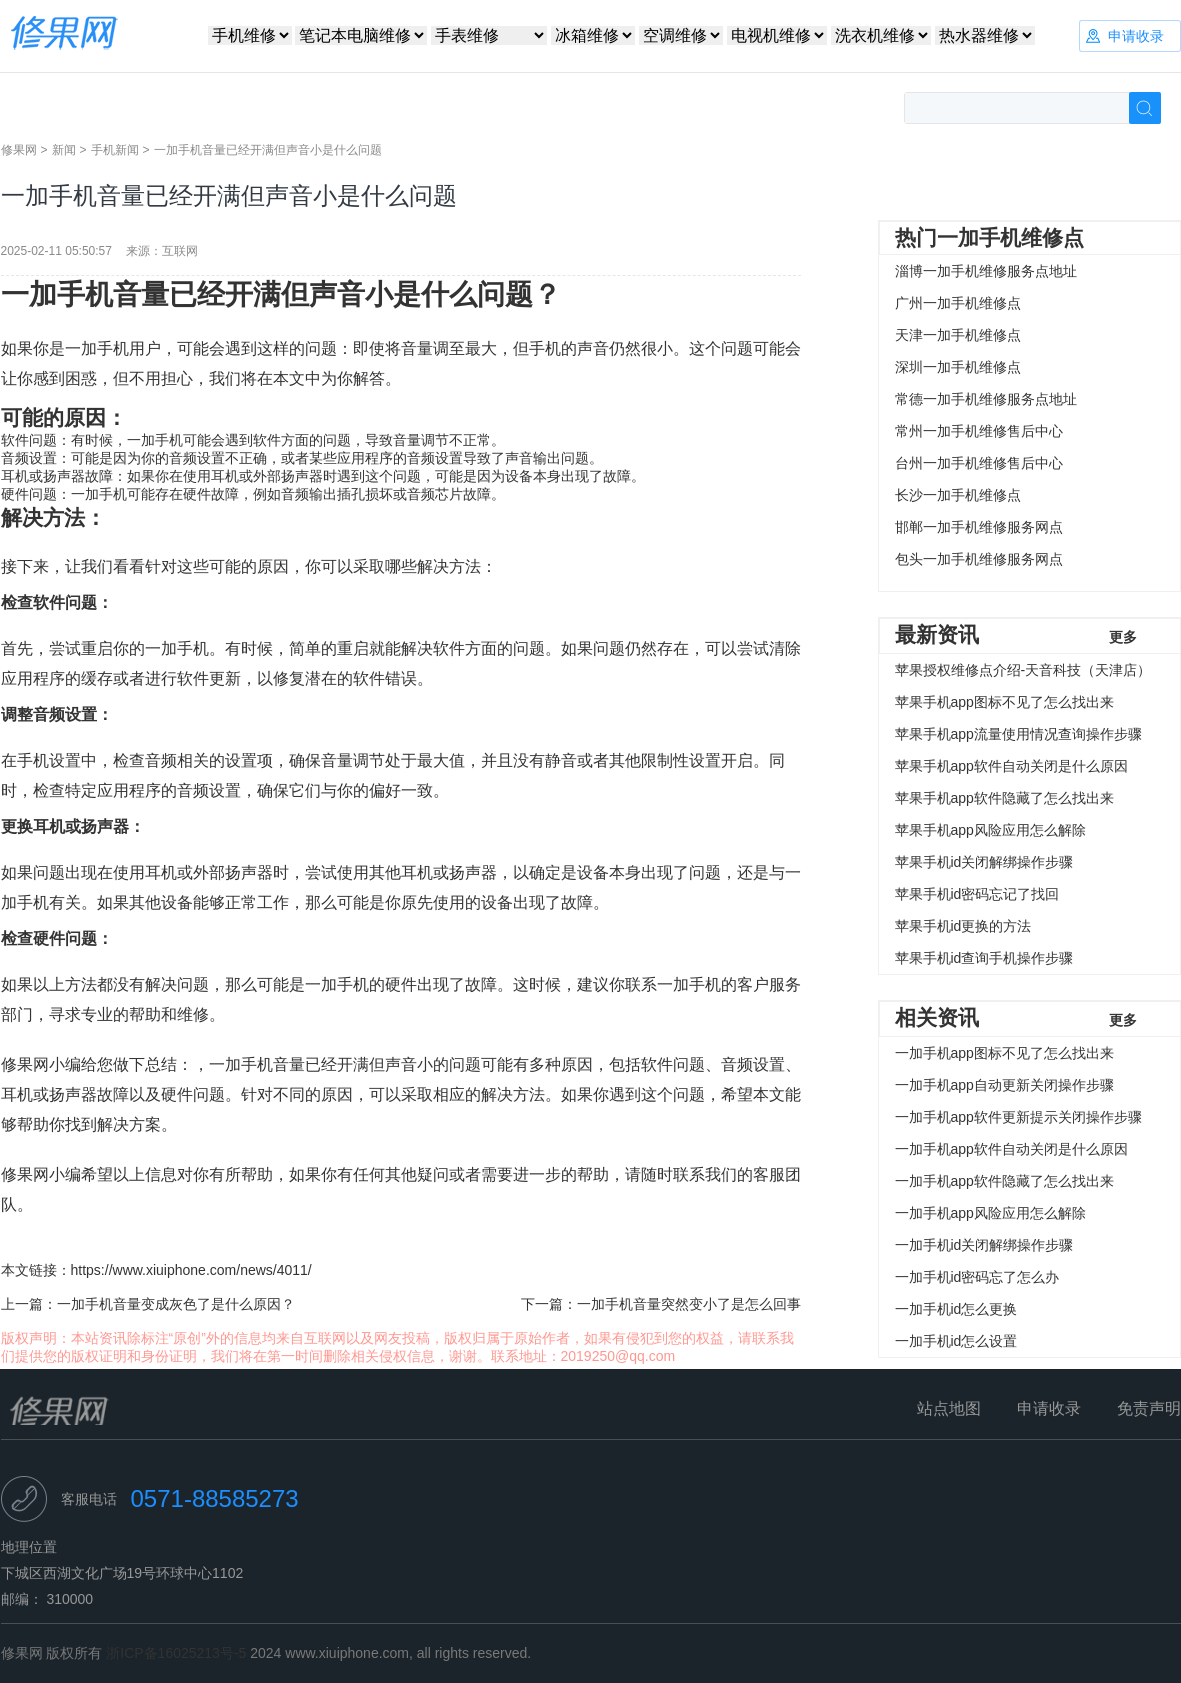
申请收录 (1049, 1408)
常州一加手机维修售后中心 (979, 431)
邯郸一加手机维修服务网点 (979, 527)
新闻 (64, 150)
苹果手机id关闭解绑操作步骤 (984, 862)
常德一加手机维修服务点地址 (986, 399)
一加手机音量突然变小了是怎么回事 (689, 1304)
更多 (1123, 637)
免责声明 (1149, 1408)
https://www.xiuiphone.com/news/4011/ (191, 1270)
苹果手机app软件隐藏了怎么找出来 (1004, 798)
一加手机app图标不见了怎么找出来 (1004, 1053)
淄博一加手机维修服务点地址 (986, 271)
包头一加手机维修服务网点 (979, 559)
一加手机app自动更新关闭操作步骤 (1004, 1085)
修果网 (19, 150)
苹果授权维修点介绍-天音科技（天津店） (1023, 670)
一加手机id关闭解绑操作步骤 (984, 1245)
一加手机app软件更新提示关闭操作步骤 (1018, 1117)
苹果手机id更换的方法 (963, 926)
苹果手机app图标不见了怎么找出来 (1004, 702)
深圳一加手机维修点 (958, 367)
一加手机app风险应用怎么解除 (990, 1213)
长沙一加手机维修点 (958, 495)
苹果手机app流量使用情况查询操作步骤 (1018, 734)
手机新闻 (115, 150)
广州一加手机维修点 (958, 303)
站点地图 (949, 1408)
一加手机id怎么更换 (956, 1309)
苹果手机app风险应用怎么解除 (990, 830)
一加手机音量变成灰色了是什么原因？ (176, 1304)
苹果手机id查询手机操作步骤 (984, 958)
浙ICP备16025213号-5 (176, 1653)
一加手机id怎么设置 (956, 1341)
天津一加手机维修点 (958, 335)
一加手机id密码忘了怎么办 (977, 1277)
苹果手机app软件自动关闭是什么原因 (1011, 766)
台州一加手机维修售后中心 (979, 463)
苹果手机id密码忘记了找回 (977, 894)
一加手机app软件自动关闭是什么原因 (1011, 1149)
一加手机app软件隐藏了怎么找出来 (1004, 1181)
